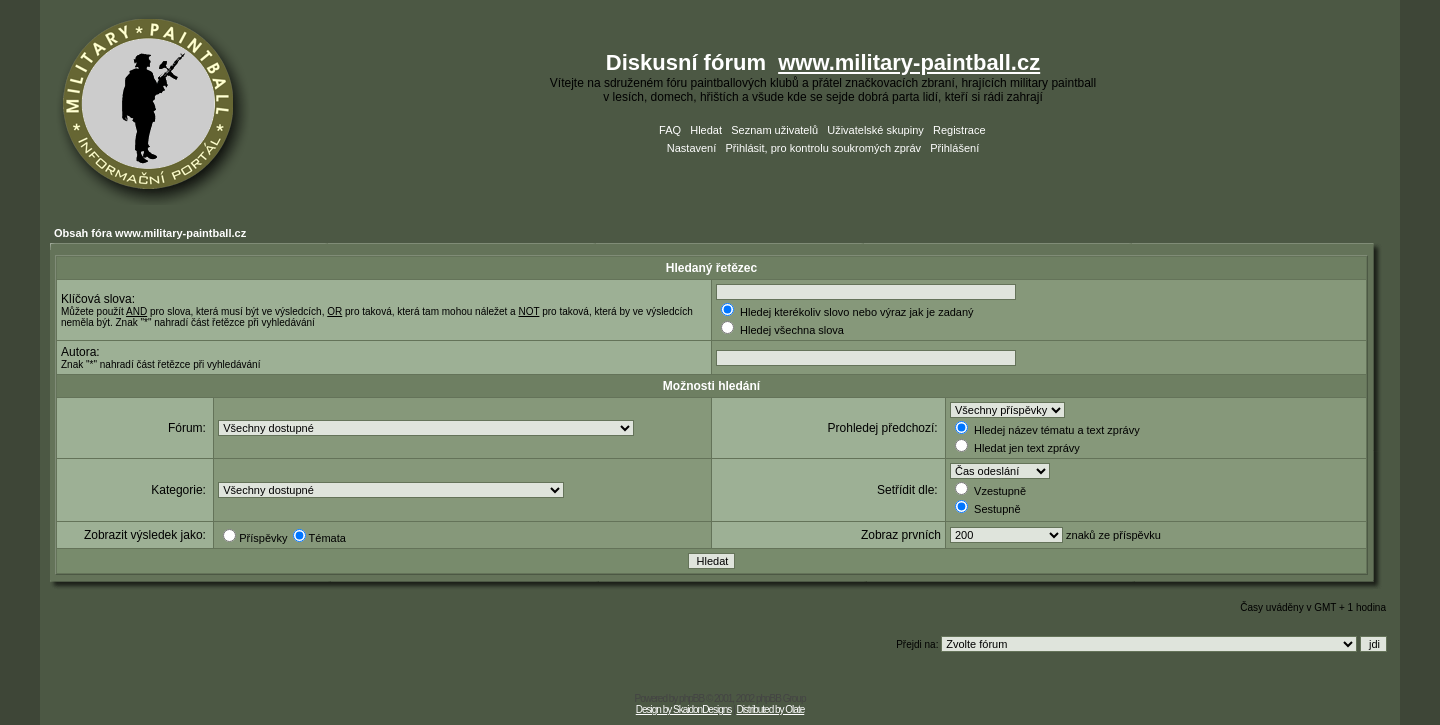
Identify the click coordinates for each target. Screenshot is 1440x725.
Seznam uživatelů (774, 130)
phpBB (691, 698)
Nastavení (692, 148)
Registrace (959, 130)
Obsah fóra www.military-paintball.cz (150, 233)
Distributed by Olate (770, 709)
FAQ (670, 130)
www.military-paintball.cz (909, 62)
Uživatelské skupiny (875, 130)
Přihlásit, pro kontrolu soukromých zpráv (823, 148)
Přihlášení (954, 148)
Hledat (706, 130)
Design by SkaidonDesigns (684, 709)
